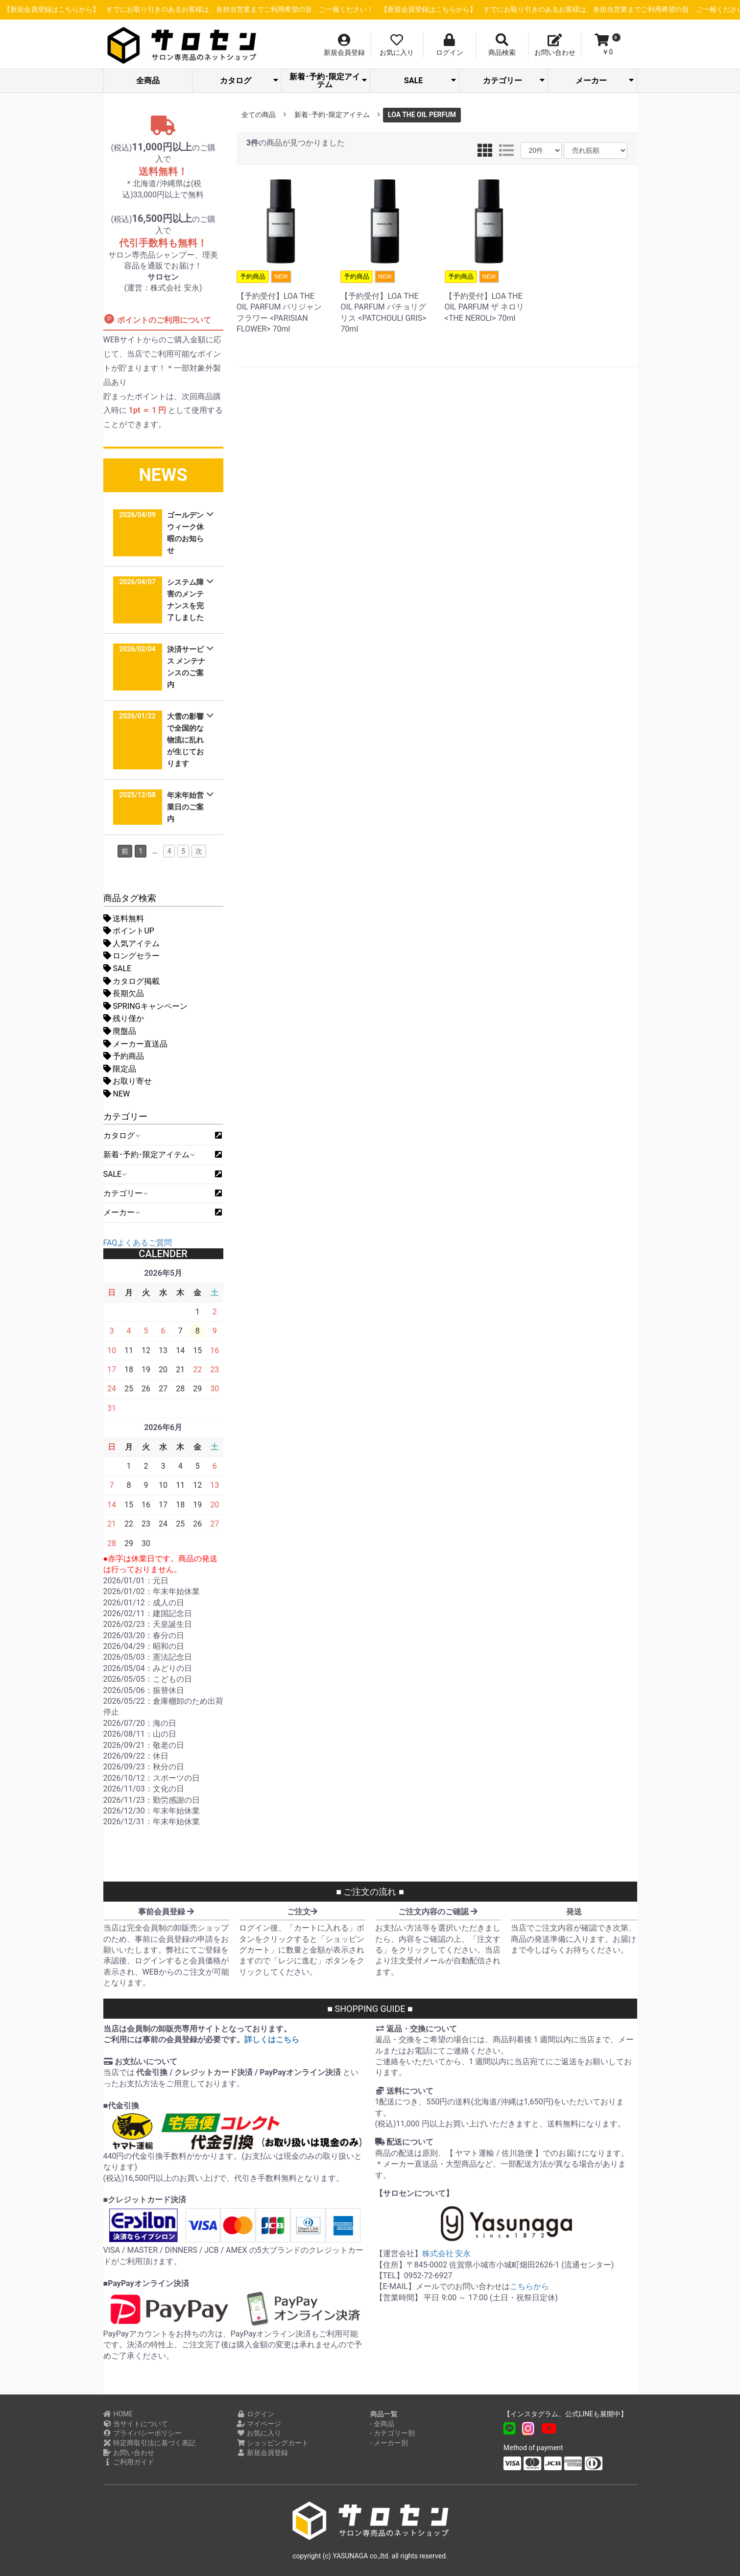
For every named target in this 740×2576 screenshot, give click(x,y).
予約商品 (123, 1056)
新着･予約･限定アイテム (328, 80)
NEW (116, 1093)
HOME (118, 2414)
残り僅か (123, 1018)
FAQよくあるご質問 (137, 1242)
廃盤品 (120, 1031)
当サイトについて (135, 2424)
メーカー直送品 (135, 1044)
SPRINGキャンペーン (145, 1006)
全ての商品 (258, 115)
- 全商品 (382, 2424)
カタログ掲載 (131, 981)
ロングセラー (131, 955)
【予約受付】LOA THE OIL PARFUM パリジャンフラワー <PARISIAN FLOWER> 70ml (281, 302)
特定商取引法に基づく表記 (149, 2443)
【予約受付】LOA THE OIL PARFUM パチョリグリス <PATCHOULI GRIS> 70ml (384, 302)
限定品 (120, 1068)
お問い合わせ (129, 2453)
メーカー (604, 80)
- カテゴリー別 (392, 2433)
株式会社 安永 (446, 2253)
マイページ (259, 2424)
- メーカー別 (389, 2443)
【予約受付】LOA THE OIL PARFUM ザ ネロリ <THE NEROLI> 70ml (489, 296)
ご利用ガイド (129, 2462)
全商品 (148, 80)
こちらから (529, 2286)
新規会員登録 (262, 2453)
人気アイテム (131, 943)
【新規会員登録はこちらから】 (247, 9)
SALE (429, 80)
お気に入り (259, 2433)
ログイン (255, 2414)
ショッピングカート (273, 2443)
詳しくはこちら (271, 2039)
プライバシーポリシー (142, 2433)
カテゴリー (514, 80)
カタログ (249, 80)
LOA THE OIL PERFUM (422, 115)
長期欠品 (123, 993)
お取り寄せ (127, 1081)
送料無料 (123, 918)
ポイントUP (128, 930)
